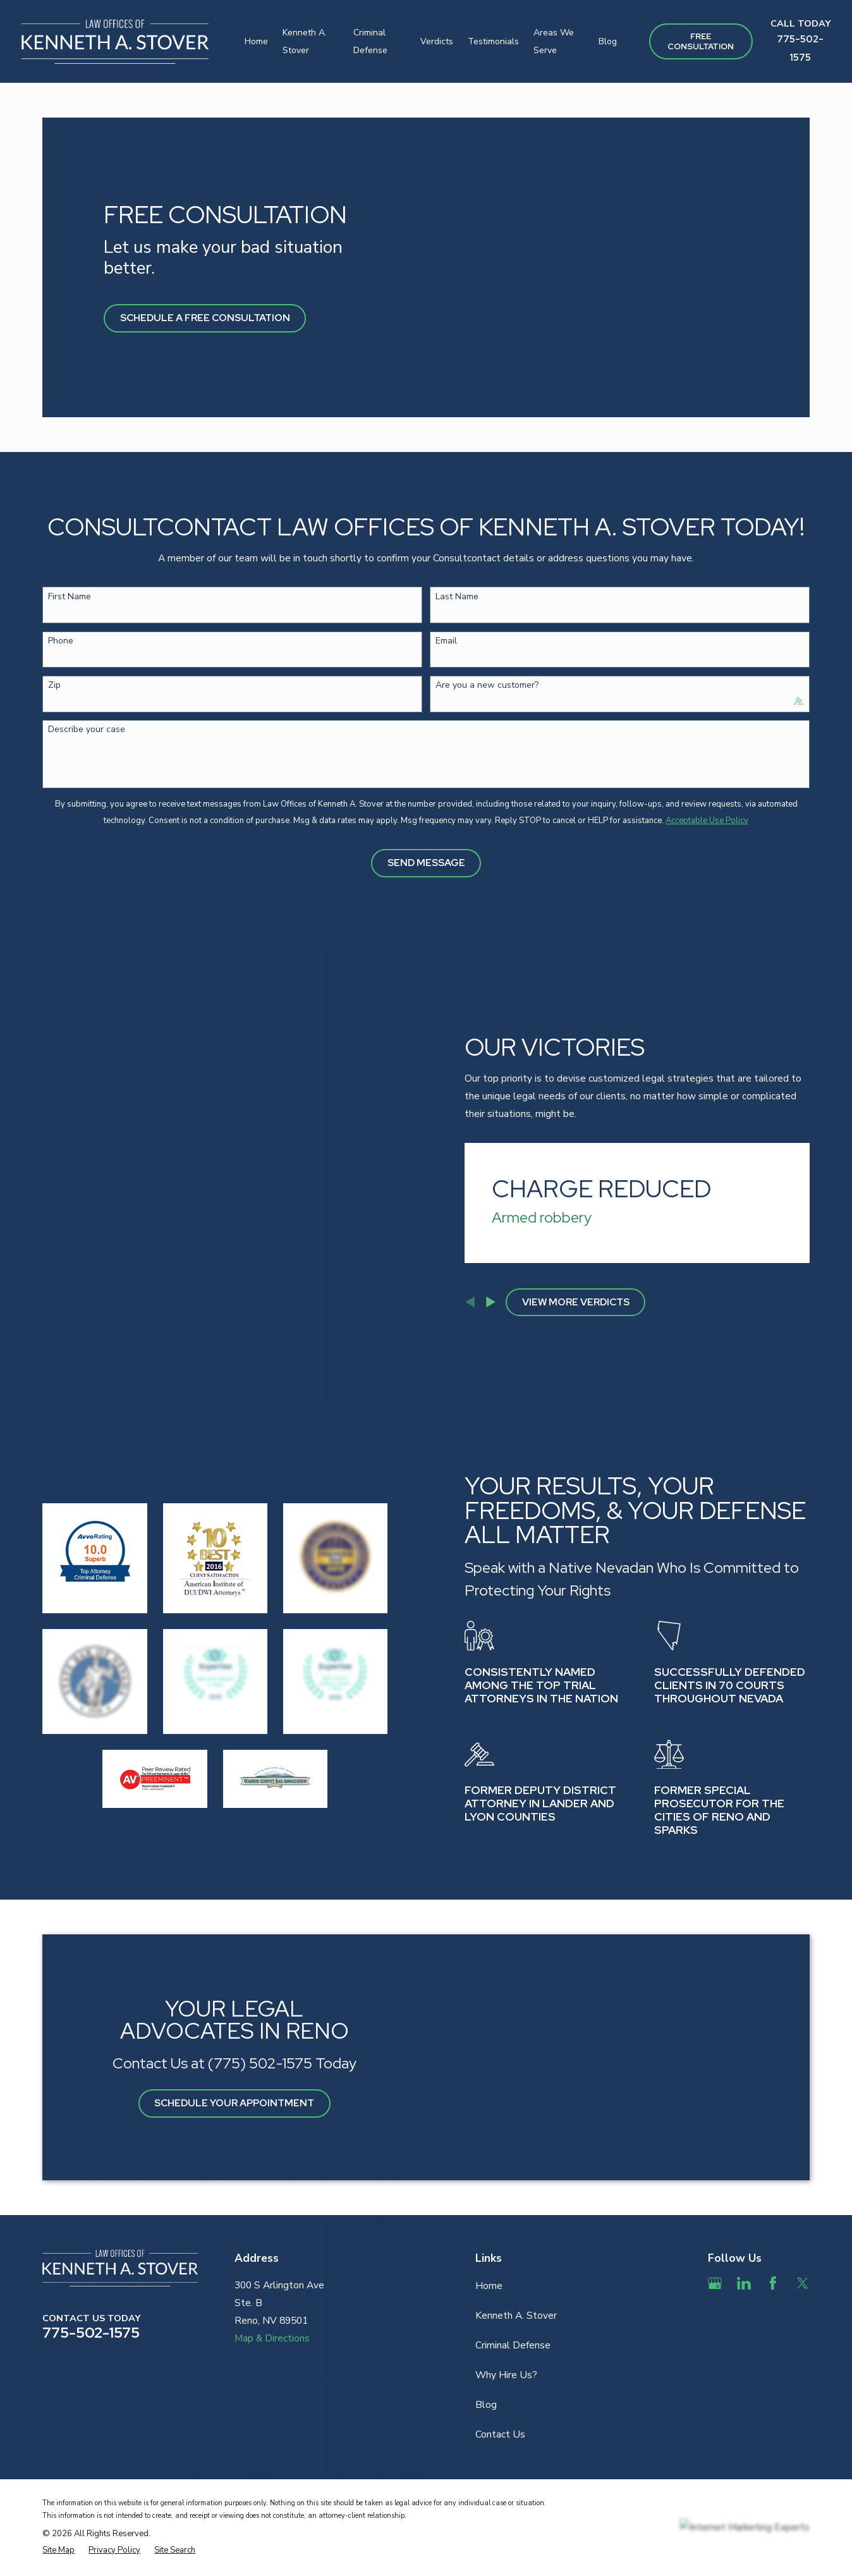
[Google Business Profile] (715, 2219)
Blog (486, 2341)
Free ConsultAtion (700, 41)
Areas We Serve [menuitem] (553, 41)
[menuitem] (58, 2485)
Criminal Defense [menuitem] (370, 41)
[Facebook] (773, 2219)
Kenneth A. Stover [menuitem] (305, 41)
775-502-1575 (91, 2268)
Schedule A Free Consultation (205, 317)
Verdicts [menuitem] (436, 41)
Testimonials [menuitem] (493, 41)
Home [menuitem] (256, 41)
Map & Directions (272, 2274)
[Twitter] (803, 2219)
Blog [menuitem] (608, 41)
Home (488, 2221)
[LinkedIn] (744, 2219)
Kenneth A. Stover (516, 2251)
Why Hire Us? (506, 2311)
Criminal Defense (513, 2281)
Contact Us (500, 2371)
